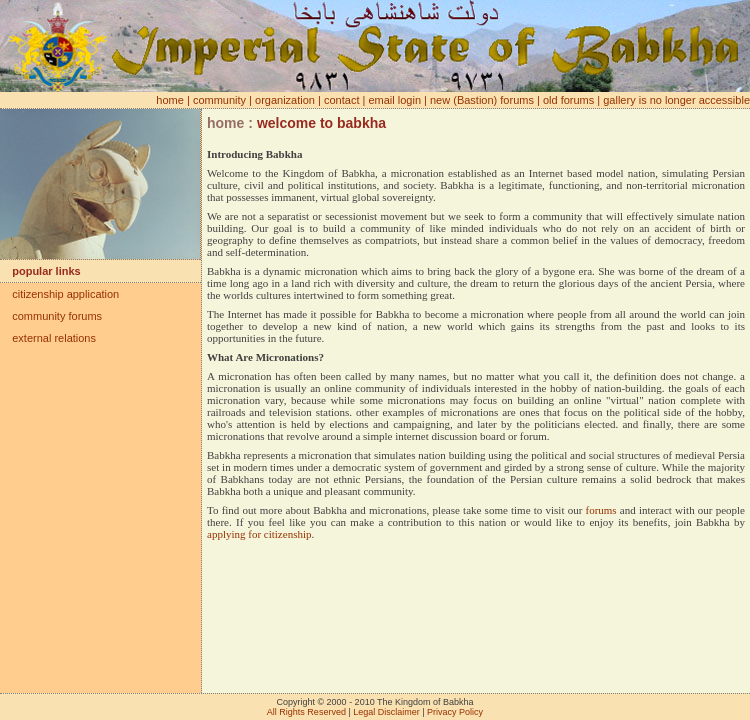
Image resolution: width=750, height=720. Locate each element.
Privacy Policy (455, 712)
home (170, 100)
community (219, 100)
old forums (568, 100)
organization (285, 100)
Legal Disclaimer (386, 712)
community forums (51, 316)
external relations (48, 338)
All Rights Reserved (306, 712)
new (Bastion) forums (482, 100)
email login (394, 100)
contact (341, 100)
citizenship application (59, 294)
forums (600, 510)
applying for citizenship (259, 534)
